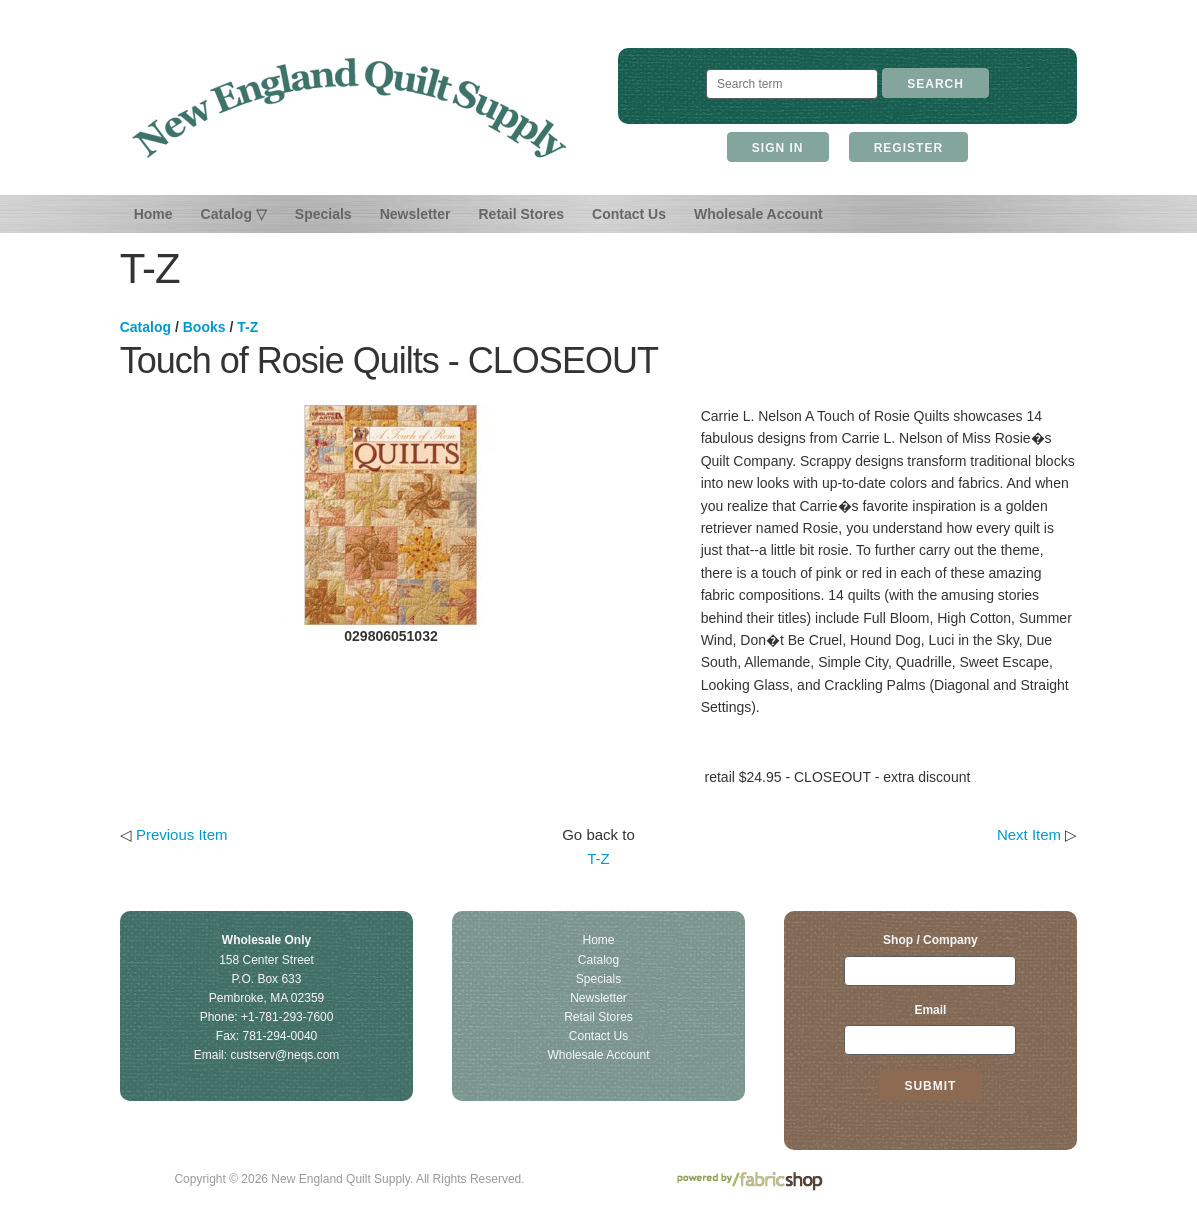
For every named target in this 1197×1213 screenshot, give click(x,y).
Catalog (145, 327)
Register (908, 148)
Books (204, 327)
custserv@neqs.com (284, 1055)
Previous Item (182, 834)
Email (930, 1010)
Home (153, 214)
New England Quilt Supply (349, 108)
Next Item (1029, 834)
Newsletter (415, 214)
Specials (323, 214)
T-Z (247, 327)
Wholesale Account (758, 214)
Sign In (778, 148)
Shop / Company (930, 940)
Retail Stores (521, 214)
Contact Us (629, 214)
